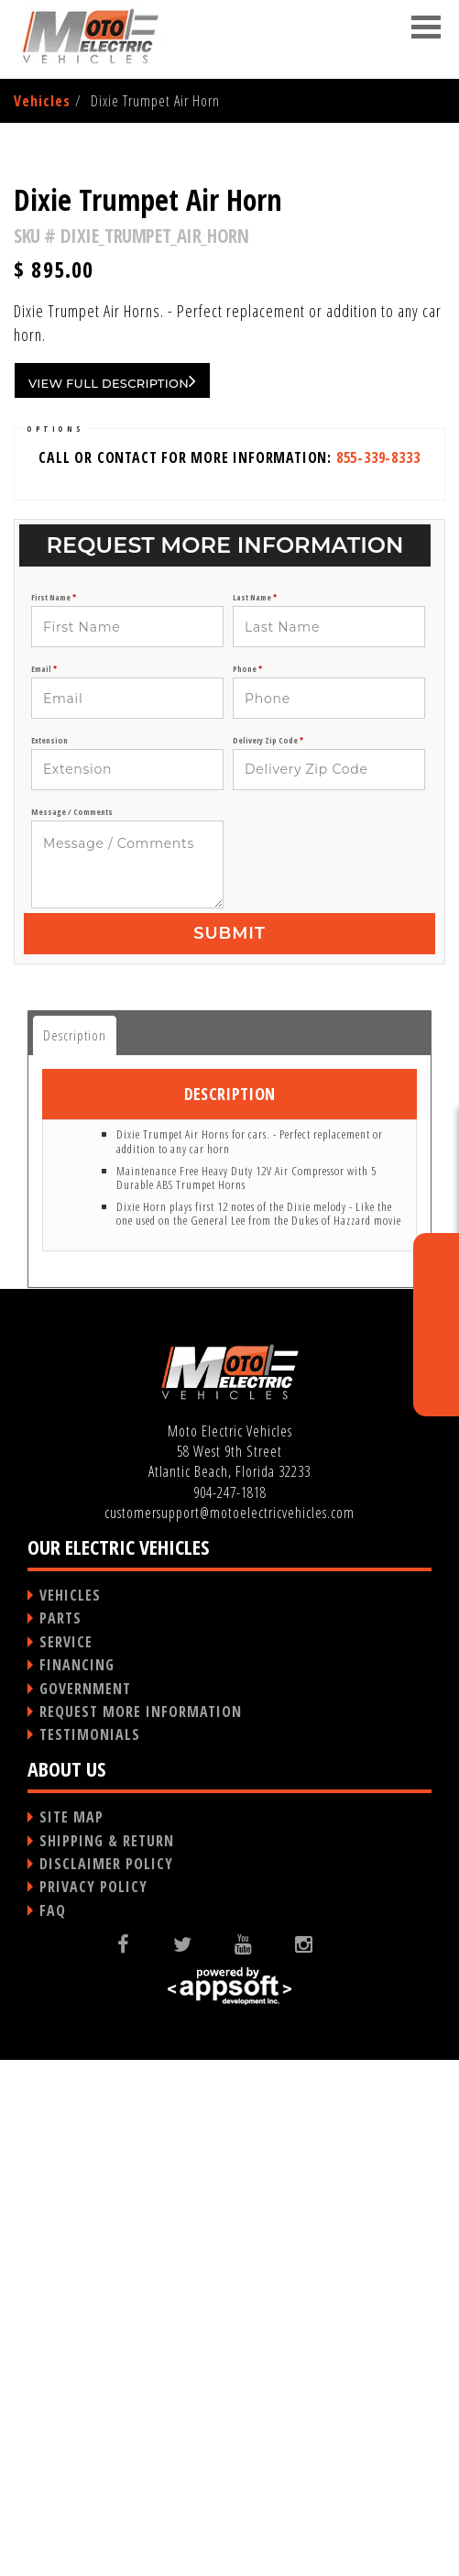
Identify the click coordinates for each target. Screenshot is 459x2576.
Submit (229, 1449)
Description (74, 1551)
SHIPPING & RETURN (106, 2357)
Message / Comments (72, 1328)
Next (416, 389)
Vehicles (42, 101)
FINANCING (77, 2181)
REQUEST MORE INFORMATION (140, 2228)
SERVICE (66, 2158)
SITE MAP (71, 2333)
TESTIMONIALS (89, 2250)
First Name (53, 1113)
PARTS (60, 2134)
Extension (49, 1256)
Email (44, 1185)
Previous (45, 389)
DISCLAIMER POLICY (106, 2380)
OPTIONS (55, 945)
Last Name (255, 1113)
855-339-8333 (378, 973)
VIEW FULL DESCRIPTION (112, 896)
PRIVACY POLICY (93, 2403)
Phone (247, 1185)
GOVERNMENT (85, 2205)
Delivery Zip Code (268, 1256)
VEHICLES (70, 2111)
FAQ (52, 2426)
